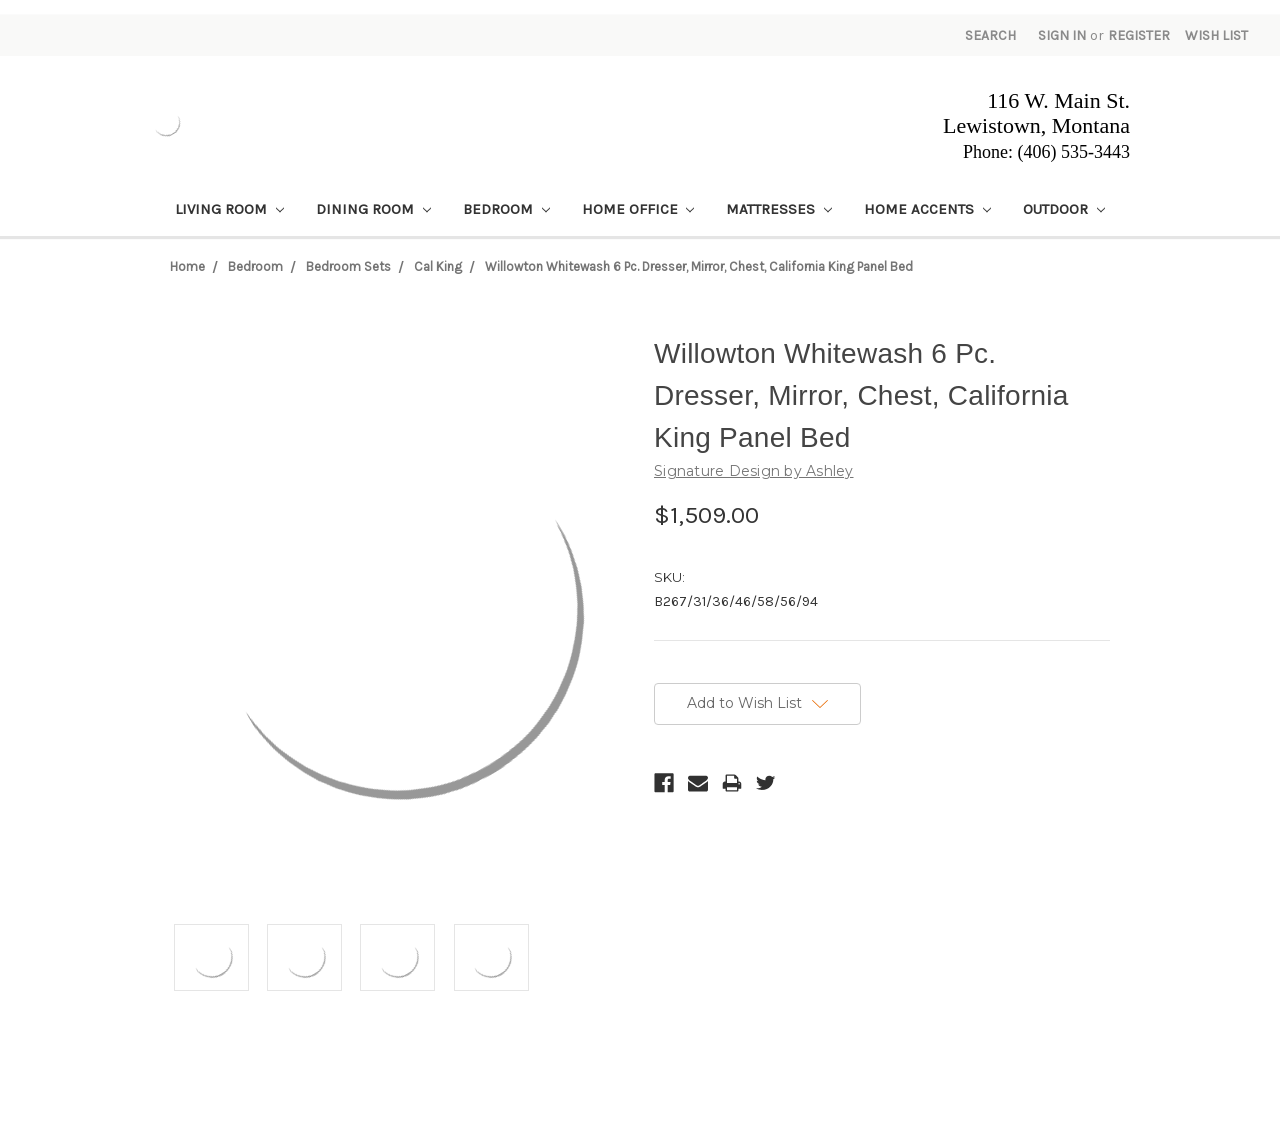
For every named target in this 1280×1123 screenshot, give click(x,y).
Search (990, 35)
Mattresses (779, 209)
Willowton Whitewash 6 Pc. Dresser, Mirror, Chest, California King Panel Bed (699, 266)
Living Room (229, 209)
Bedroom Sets (348, 266)
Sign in (1062, 35)
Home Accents (927, 209)
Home (187, 266)
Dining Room (373, 209)
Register (1139, 35)
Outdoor (1064, 209)
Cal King (438, 266)
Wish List (1216, 35)
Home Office (638, 209)
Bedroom (506, 209)
